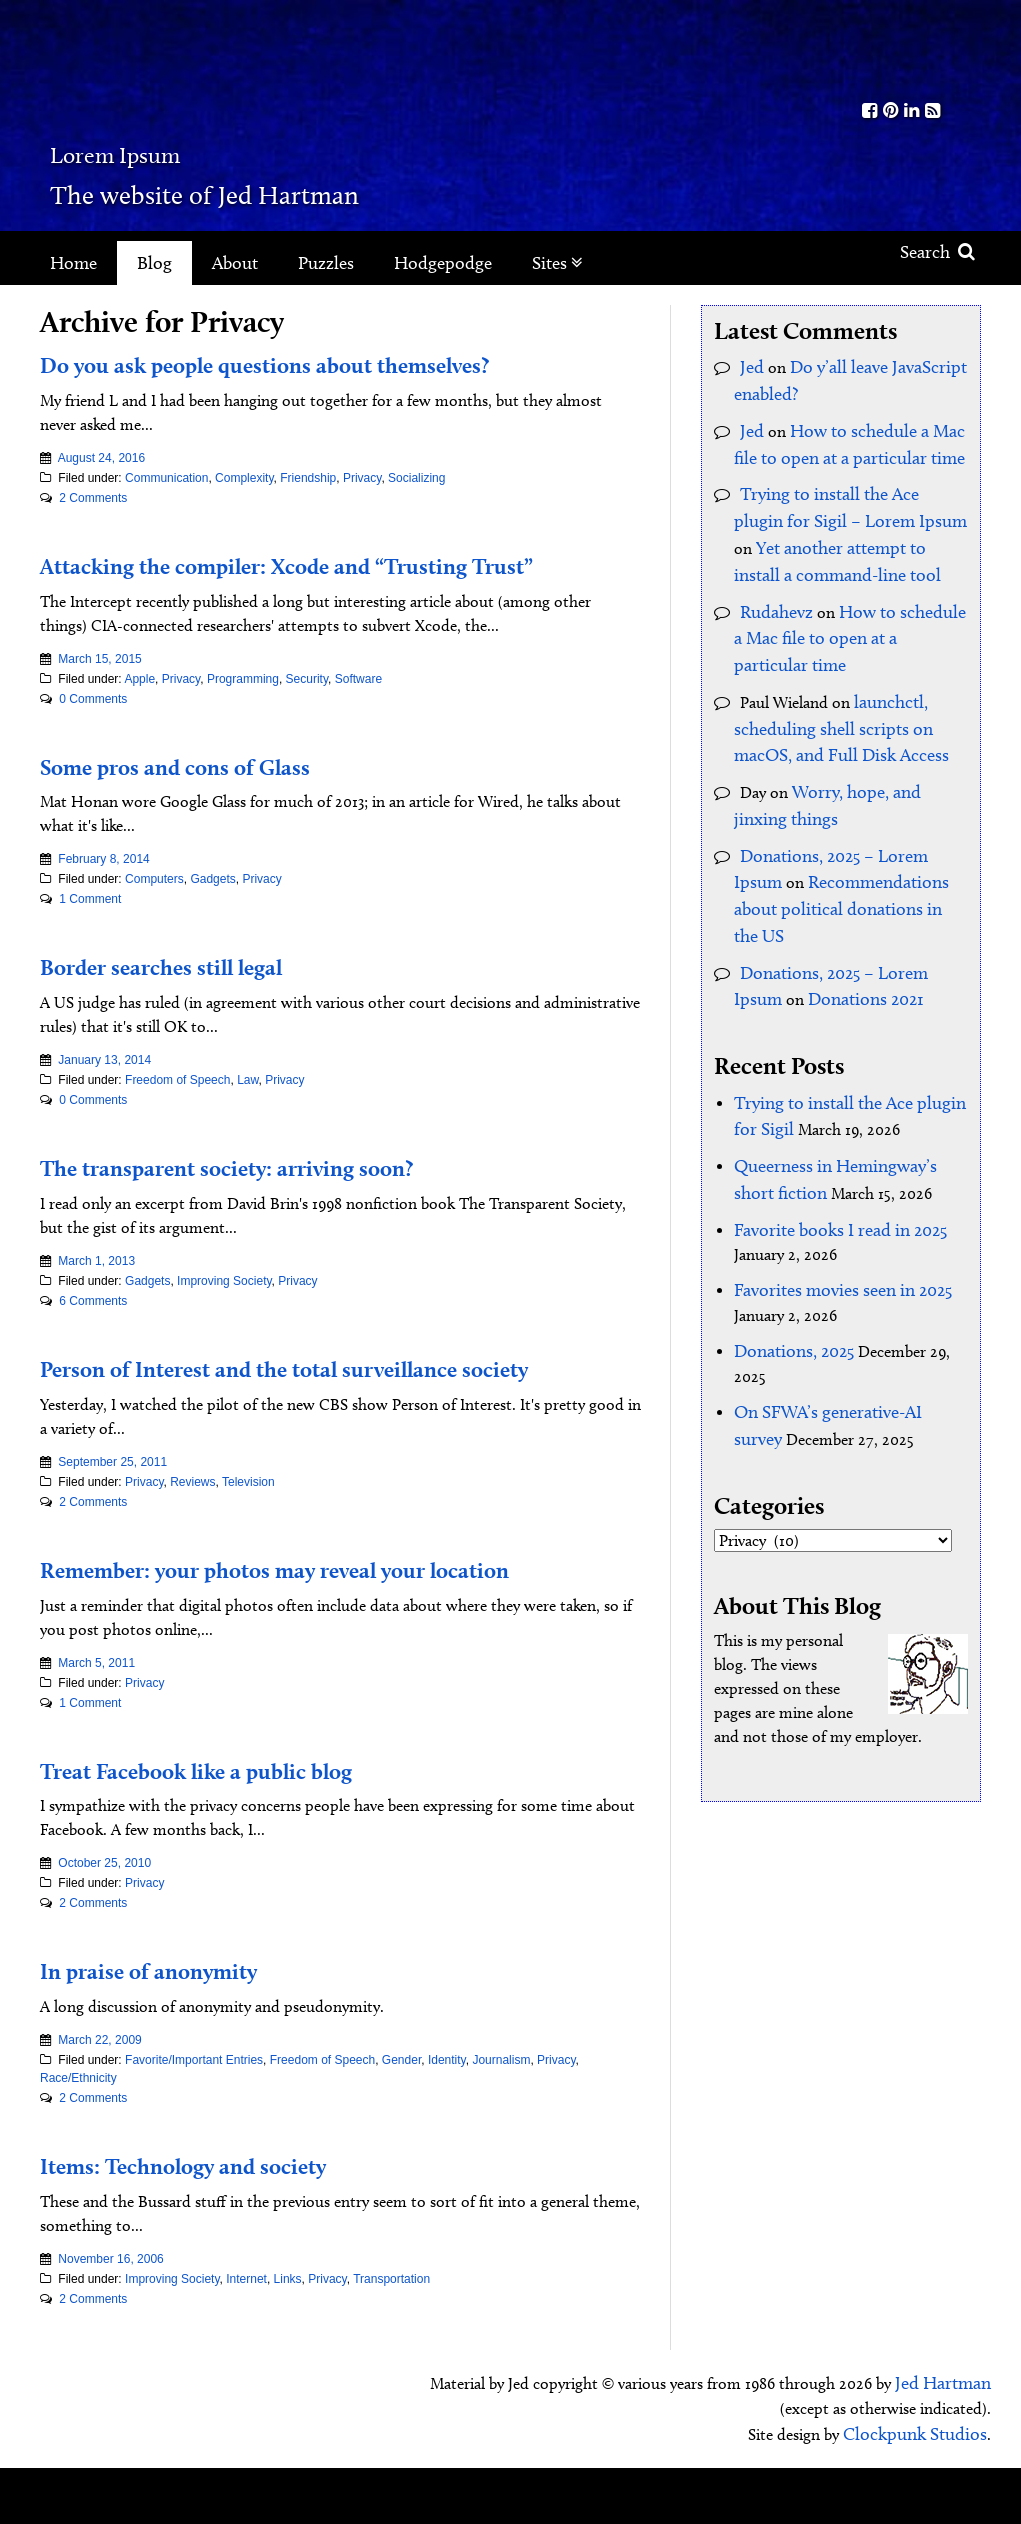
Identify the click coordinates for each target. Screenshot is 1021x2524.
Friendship (308, 478)
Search (937, 252)
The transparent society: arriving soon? (274, 1197)
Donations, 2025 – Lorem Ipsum (850, 809)
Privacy (362, 478)
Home (73, 263)
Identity (447, 2122)
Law (247, 1111)
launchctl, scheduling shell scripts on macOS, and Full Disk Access (850, 693)
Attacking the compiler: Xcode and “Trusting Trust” (309, 579)
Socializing (416, 478)
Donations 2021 (809, 915)
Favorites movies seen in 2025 (832, 1190)
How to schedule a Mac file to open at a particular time (845, 611)
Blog (154, 263)
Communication (166, 478)
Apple (139, 709)
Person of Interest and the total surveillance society (303, 1413)
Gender (401, 2122)
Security (307, 709)
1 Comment (90, 930)
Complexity (244, 478)
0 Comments (93, 729)
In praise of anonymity (175, 2031)
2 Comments (93, 498)
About (235, 263)
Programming (243, 709)
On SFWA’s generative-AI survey (841, 1306)
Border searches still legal (194, 996)
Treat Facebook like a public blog (238, 1830)
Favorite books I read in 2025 (830, 1132)
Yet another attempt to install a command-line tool (838, 529)
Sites (557, 263)
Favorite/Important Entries (194, 2122)
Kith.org (901, 48)
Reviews (192, 1543)
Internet (246, 2341)
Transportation (391, 2341)
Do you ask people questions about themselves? (321, 363)
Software (358, 709)
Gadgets (212, 910)
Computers (154, 910)
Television (248, 1543)
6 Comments (93, 1332)
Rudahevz (772, 587)
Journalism (501, 2122)
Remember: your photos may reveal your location (336, 1629)
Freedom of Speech (177, 1111)
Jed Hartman (947, 2443)
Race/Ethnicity (78, 2140)
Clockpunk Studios (922, 2491)
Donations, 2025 (789, 1248)
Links (288, 2341)
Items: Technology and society (221, 2226)
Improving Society (224, 1312)
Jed (750, 365)
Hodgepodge (443, 263)
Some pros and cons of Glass (209, 795)
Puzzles (326, 263)
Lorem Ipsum (202, 144)
